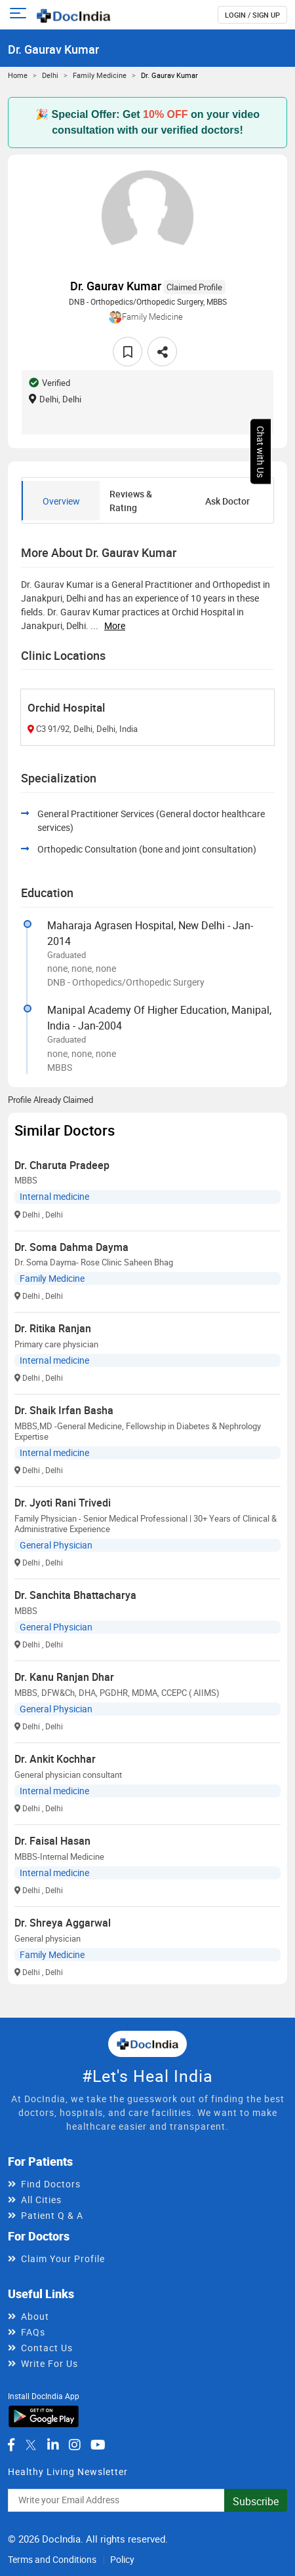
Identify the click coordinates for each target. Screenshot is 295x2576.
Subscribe (256, 2501)
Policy (122, 2559)
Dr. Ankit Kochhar (55, 1759)
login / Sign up (252, 15)
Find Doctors (51, 2184)
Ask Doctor (227, 501)
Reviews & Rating (130, 501)
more (114, 625)
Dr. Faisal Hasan (52, 1841)
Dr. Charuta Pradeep (61, 1165)
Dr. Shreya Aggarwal (62, 1922)
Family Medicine (100, 75)
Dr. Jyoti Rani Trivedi (62, 1502)
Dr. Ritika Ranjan (52, 1328)
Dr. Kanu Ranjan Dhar (64, 1677)
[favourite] (127, 351)
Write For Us (49, 2363)
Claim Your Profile (63, 2258)
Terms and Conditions (52, 2559)
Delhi (50, 75)
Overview (61, 501)
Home (18, 75)
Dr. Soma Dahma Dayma (71, 1247)
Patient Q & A (52, 2215)
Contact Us (47, 2347)
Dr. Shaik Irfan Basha (63, 1410)
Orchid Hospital (66, 707)
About (35, 2316)
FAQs (33, 2332)
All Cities (41, 2199)
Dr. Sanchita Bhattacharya (75, 1595)
